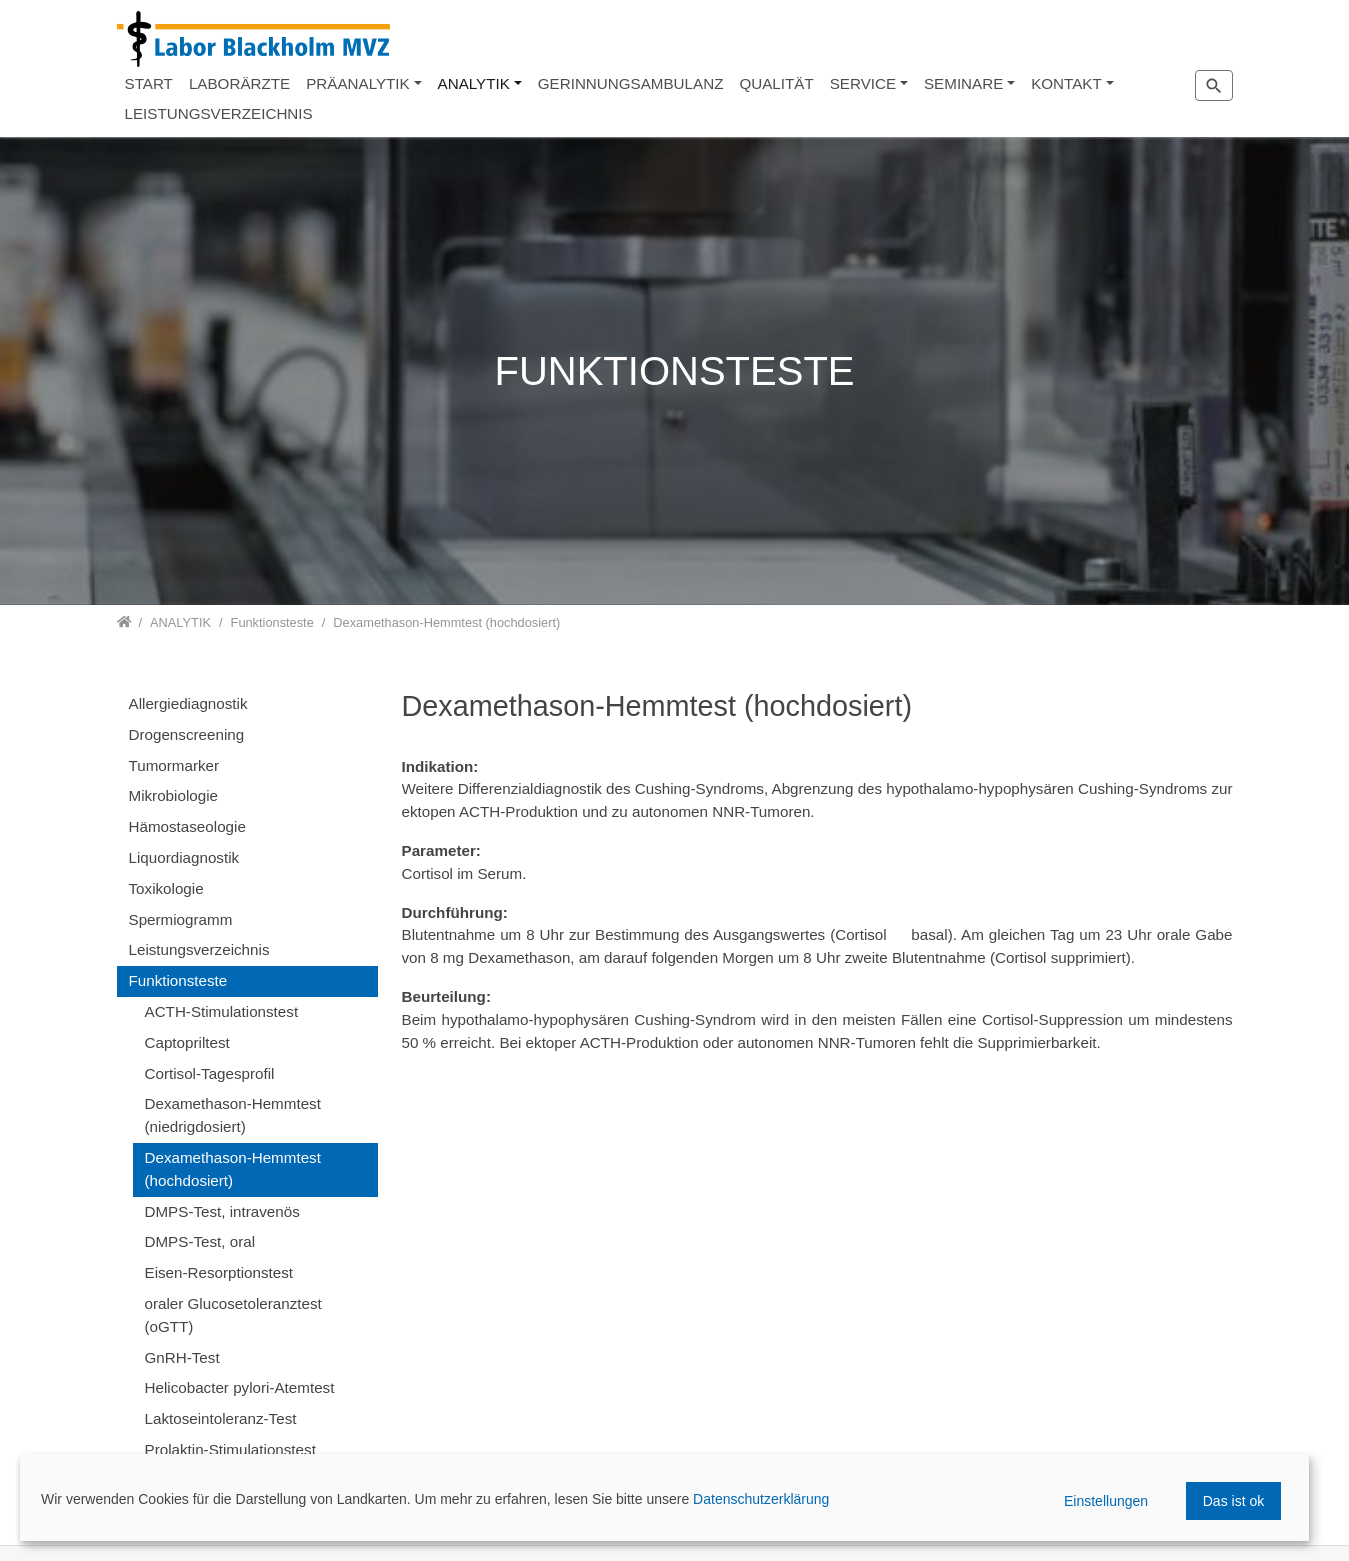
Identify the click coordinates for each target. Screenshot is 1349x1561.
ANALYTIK (474, 83)
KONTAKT (1066, 83)
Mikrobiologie (173, 795)
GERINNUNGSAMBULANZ (631, 83)
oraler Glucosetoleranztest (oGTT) (233, 1315)
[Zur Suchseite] (1214, 85)
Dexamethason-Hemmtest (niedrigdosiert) (233, 1115)
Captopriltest (187, 1042)
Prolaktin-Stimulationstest (230, 1449)
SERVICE (863, 83)
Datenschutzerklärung (761, 1499)
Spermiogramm (181, 919)
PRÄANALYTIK (358, 83)
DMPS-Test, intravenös (222, 1211)
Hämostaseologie (187, 826)
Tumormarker (174, 765)
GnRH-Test (182, 1357)
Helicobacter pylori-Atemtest (240, 1387)
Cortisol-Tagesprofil (210, 1073)
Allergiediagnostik (188, 703)
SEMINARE (963, 83)
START (149, 83)
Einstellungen (1106, 1501)
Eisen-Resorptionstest (219, 1272)
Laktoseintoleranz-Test (221, 1418)
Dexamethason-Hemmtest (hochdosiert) (233, 1169)
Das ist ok (1233, 1501)
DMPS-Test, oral (200, 1241)
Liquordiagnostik (184, 857)
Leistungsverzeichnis (199, 949)
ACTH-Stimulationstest (222, 1011)
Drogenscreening (187, 734)
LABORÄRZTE (239, 83)
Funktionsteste (178, 980)
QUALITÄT (776, 83)
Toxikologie (166, 888)
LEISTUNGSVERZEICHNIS (219, 113)
